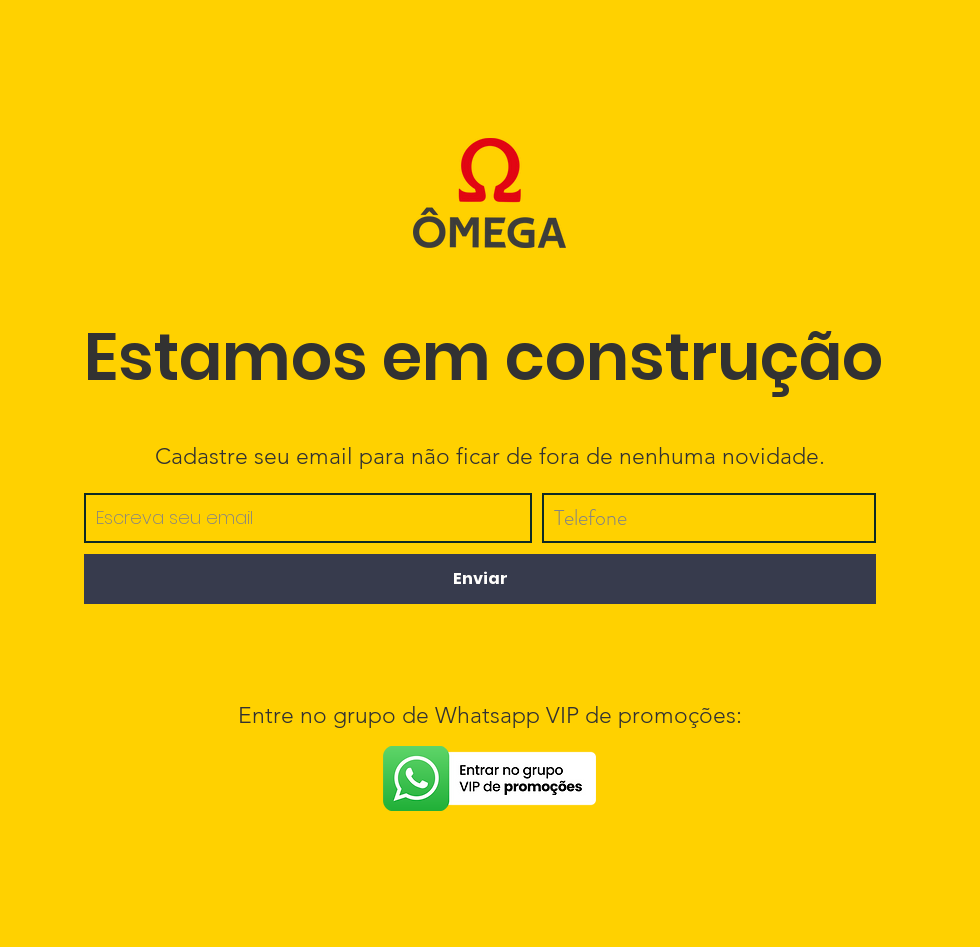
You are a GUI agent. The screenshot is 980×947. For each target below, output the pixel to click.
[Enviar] (480, 579)
